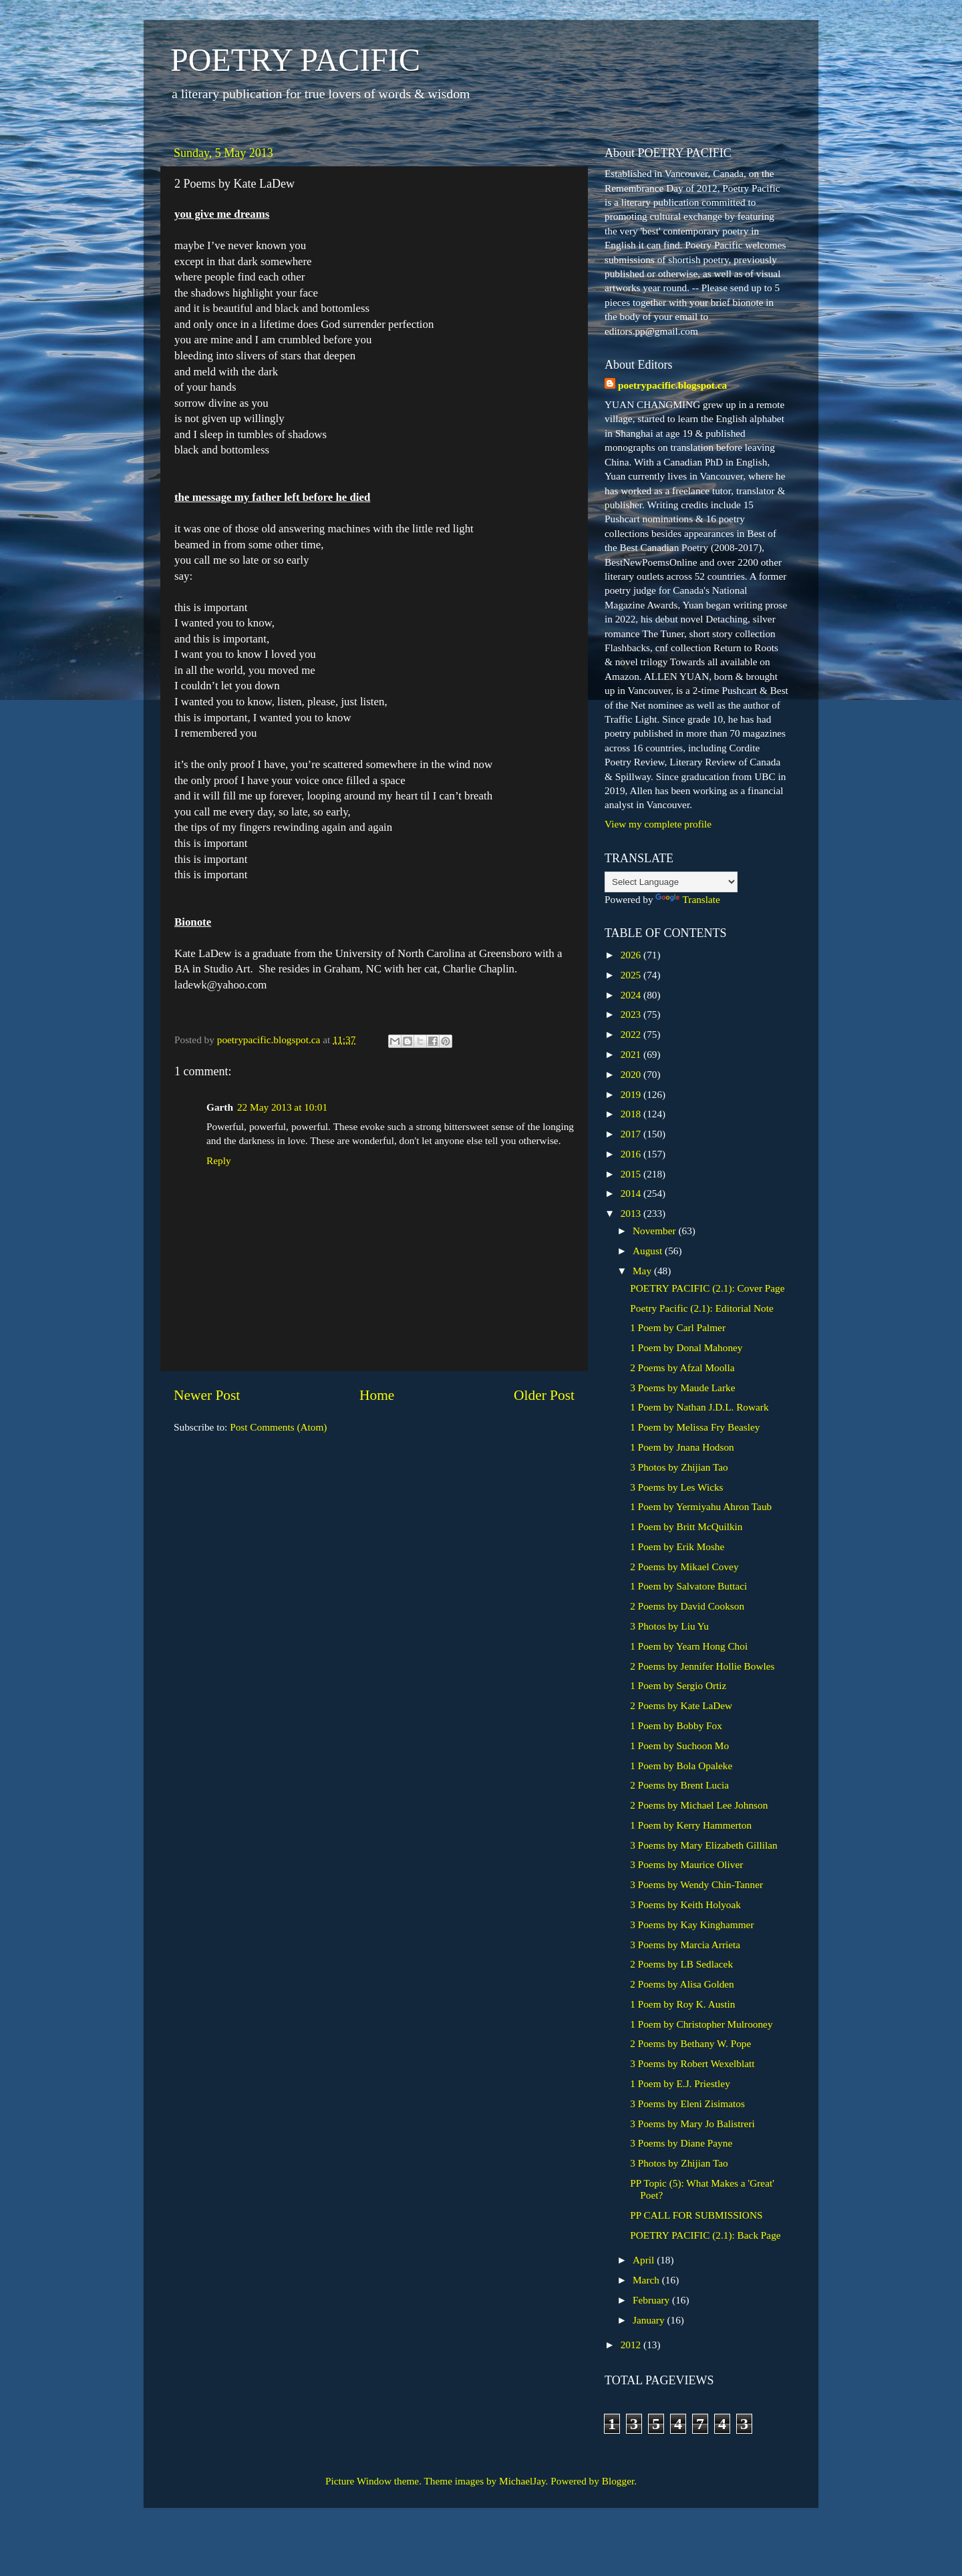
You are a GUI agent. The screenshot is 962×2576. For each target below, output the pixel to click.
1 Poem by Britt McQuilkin (686, 1526)
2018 (632, 1113)
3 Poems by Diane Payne (681, 2143)
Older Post (544, 1395)
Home (376, 1395)
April (645, 2259)
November (655, 1230)
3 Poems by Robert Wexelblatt (692, 2063)
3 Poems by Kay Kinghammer (692, 1924)
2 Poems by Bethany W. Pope (690, 2043)
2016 (632, 1153)
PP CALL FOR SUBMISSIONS (696, 2215)
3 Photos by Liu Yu (669, 1626)
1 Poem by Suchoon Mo (679, 1745)
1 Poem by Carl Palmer (678, 1327)
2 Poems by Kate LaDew (681, 1705)
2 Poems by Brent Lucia (679, 1785)
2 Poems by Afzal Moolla (682, 1367)
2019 (632, 1094)
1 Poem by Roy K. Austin (682, 2004)
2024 (632, 994)
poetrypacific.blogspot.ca (672, 385)
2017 (632, 1133)
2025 (632, 974)
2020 (632, 1074)
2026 (632, 954)
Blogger (618, 2481)
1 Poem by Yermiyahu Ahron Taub (701, 1506)
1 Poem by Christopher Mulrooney (701, 2024)
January (650, 2320)
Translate (687, 899)
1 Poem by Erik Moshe (677, 1546)
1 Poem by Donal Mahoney (686, 1347)
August (649, 1250)
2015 (632, 1173)
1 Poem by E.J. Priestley (680, 2083)
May (643, 1270)
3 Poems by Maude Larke (682, 1387)
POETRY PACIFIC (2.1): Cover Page (707, 1288)
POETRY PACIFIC (295, 59)
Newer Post (207, 1395)
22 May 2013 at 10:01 (282, 1107)
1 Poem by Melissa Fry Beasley (695, 1427)
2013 (632, 1213)
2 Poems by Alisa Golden (682, 1984)
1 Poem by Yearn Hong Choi (689, 1646)
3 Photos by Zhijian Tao (679, 1467)
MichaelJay (522, 2481)
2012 (632, 2344)
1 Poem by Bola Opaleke (681, 1765)
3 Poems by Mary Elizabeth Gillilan (704, 1845)
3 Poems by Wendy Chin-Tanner (696, 1884)
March (647, 2279)
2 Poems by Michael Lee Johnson (699, 1805)
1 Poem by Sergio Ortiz (678, 1685)
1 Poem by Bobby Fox (676, 1725)
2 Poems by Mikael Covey (684, 1566)
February (652, 2300)
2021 (632, 1054)
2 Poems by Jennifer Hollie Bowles (702, 1666)
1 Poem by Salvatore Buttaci (688, 1586)
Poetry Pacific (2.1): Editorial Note (702, 1308)
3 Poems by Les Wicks (676, 1487)
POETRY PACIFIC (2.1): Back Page (705, 2235)
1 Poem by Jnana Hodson (682, 1447)
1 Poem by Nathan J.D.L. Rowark (699, 1407)
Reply (218, 1160)
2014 (632, 1193)
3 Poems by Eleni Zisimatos (687, 2103)
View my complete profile (658, 824)
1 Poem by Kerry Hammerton (691, 1825)
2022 (632, 1034)
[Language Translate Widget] (671, 882)
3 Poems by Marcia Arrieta (685, 1944)
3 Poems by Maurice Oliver (686, 1864)
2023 (632, 1014)
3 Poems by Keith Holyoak (685, 1904)
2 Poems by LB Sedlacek (681, 1964)
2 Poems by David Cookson (687, 1606)
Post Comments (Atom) (278, 1427)
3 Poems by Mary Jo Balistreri (692, 2123)
